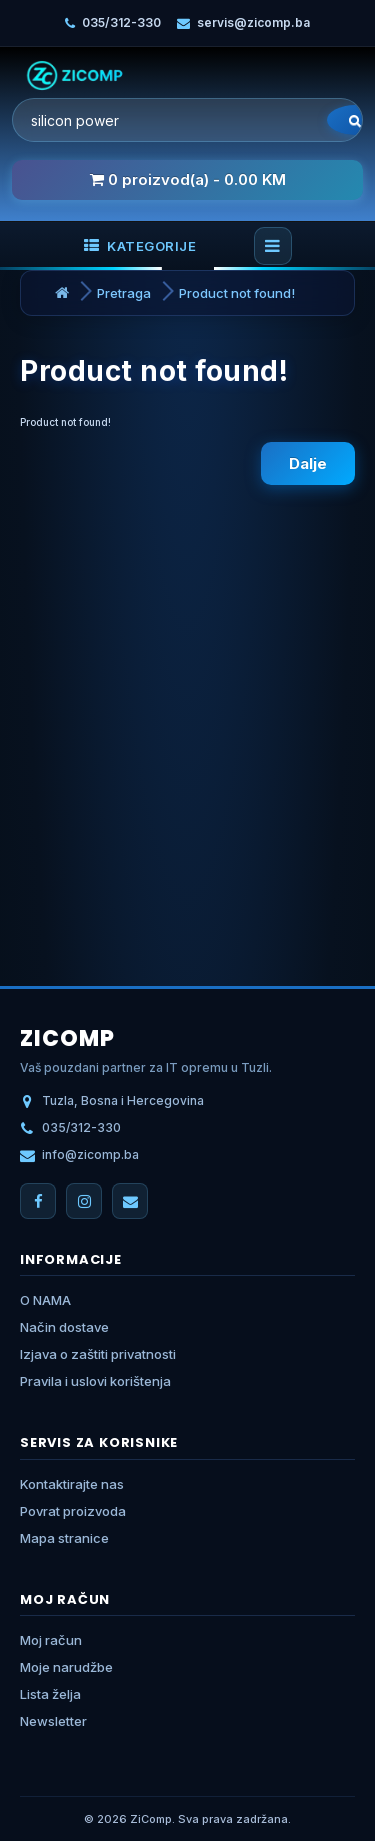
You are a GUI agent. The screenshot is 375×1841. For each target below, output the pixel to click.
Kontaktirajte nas (72, 1484)
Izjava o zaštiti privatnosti (98, 1354)
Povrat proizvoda (73, 1511)
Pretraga (124, 293)
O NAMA (45, 1300)
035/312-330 (121, 22)
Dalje (308, 463)
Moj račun (51, 1640)
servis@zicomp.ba (253, 22)
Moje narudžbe (66, 1667)
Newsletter (53, 1721)
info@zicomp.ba (90, 1154)
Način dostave (64, 1327)
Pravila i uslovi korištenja (95, 1381)
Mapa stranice (64, 1538)
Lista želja (50, 1694)
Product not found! (237, 293)
